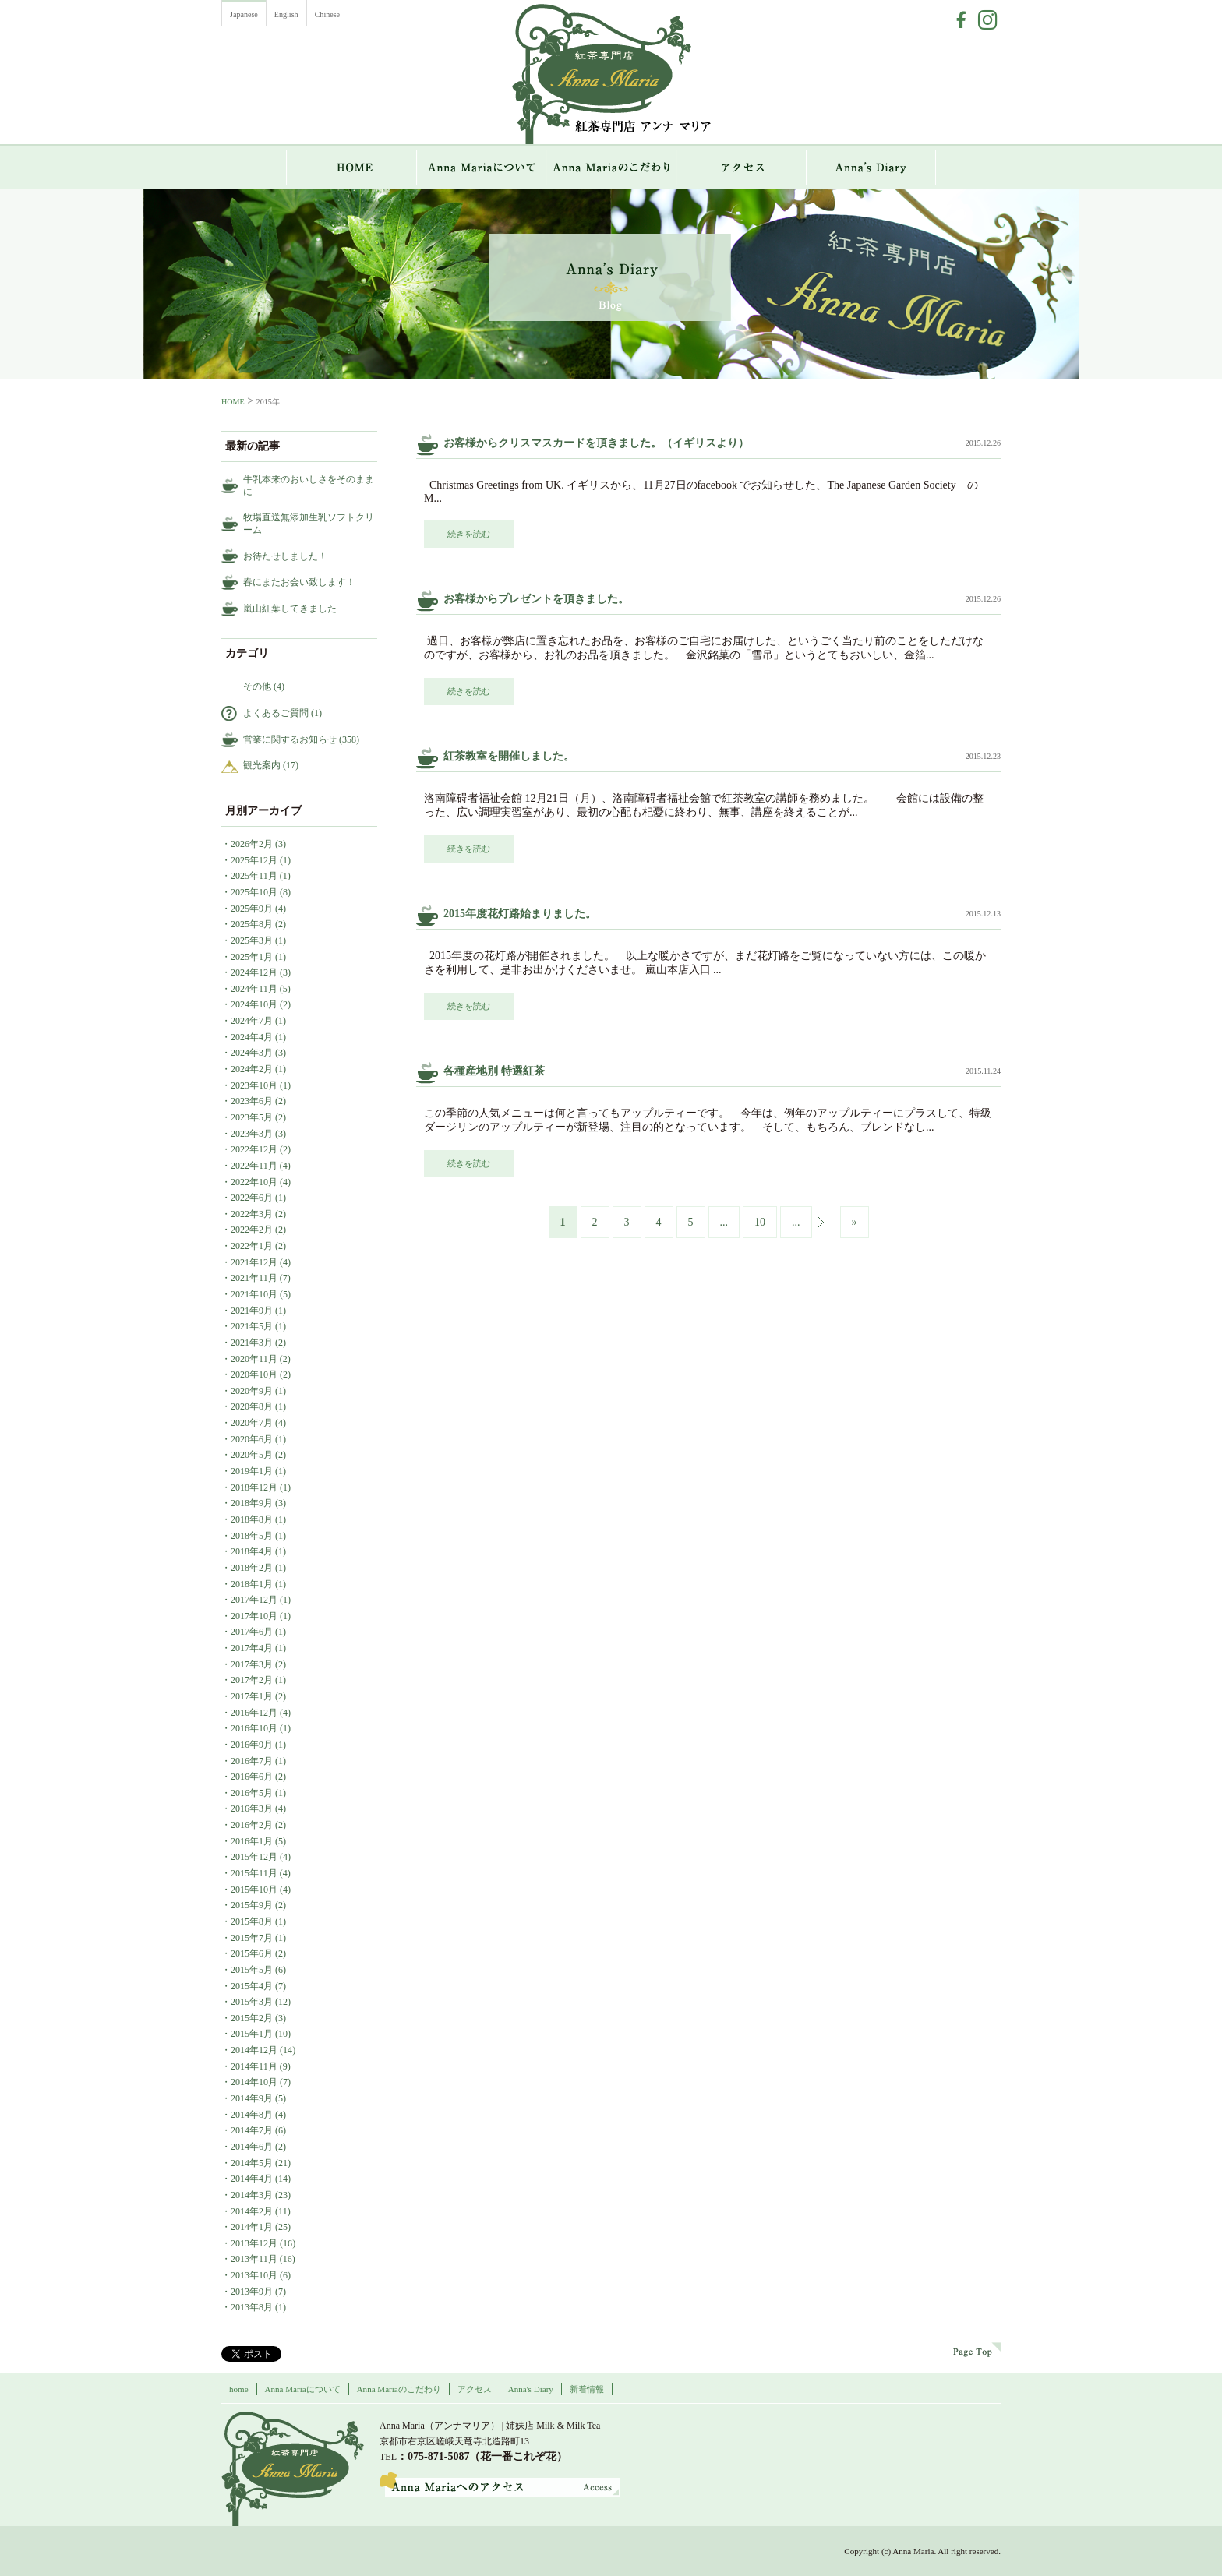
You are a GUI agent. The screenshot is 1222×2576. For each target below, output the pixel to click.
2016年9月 (252, 1744)
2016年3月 (252, 1808)
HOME (351, 167)
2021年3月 (252, 1342)
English (286, 14)
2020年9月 (252, 1390)
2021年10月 (254, 1294)
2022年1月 (252, 1245)
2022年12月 (254, 1149)
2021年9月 (252, 1310)
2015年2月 (252, 2018)
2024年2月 (252, 1069)
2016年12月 (254, 1712)
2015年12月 (254, 1856)
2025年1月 (252, 956)
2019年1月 (252, 1471)
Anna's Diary (530, 2389)
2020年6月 (252, 1439)
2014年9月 (252, 2098)
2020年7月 (252, 1422)
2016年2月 (252, 1824)
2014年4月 (252, 2178)
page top (977, 2349)
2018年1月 (252, 1584)
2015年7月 (252, 1937)
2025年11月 (254, 875)
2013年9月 (252, 2291)
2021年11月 (254, 1277)
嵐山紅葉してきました (290, 608)
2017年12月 (254, 1599)
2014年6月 (252, 2146)
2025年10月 (254, 892)
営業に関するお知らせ (290, 739)
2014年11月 (254, 2066)
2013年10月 (254, 2275)
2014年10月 (254, 2082)
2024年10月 (254, 1004)
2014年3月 (252, 2195)
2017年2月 (252, 1679)
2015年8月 (252, 1921)
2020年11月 (254, 1358)
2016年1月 (252, 1841)
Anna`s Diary (871, 167)
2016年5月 (252, 1792)
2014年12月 (254, 2050)
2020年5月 (252, 1454)
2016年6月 (252, 1776)
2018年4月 (252, 1551)
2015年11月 (254, 1873)
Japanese (244, 14)
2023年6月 (252, 1101)
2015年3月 (252, 2001)
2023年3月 (252, 1133)
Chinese (327, 14)
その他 (257, 686)
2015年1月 (252, 2033)
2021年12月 (254, 1262)
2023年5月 (252, 1117)
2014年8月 (252, 2114)
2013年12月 (254, 2243)
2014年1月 (252, 2226)
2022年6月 (252, 1197)
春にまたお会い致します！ (299, 582)
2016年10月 (254, 1728)
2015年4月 (252, 1986)
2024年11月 (254, 988)
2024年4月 (252, 1037)
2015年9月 (252, 1905)
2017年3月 (252, 1664)
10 (759, 1222)
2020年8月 (252, 1406)
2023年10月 (254, 1085)
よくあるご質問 (276, 713)
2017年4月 (252, 1648)
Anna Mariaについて (481, 167)
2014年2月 (252, 2211)
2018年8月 (252, 1519)
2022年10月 (254, 1182)
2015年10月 (254, 1889)
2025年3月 (252, 940)
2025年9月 (252, 908)
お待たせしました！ (285, 556)
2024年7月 (252, 1020)
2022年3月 (252, 1214)
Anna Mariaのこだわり (611, 167)
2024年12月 (254, 972)
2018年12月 (254, 1487)
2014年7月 (252, 2130)
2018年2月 (252, 1567)
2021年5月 (252, 1326)
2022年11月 (254, 1165)
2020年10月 (254, 1374)
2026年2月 (252, 843)
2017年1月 (252, 1696)
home (239, 2389)
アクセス (741, 167)
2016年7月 (252, 1761)
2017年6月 (252, 1631)
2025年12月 (254, 860)
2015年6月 (252, 1953)
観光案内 (262, 765)
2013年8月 (252, 2307)
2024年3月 (252, 1052)
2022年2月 (252, 1229)
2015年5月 (252, 1969)
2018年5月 (252, 1535)
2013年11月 (254, 2258)
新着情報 (587, 2389)
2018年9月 (252, 1503)
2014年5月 (252, 2163)
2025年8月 (252, 924)
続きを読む (468, 533)
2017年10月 (254, 1616)
